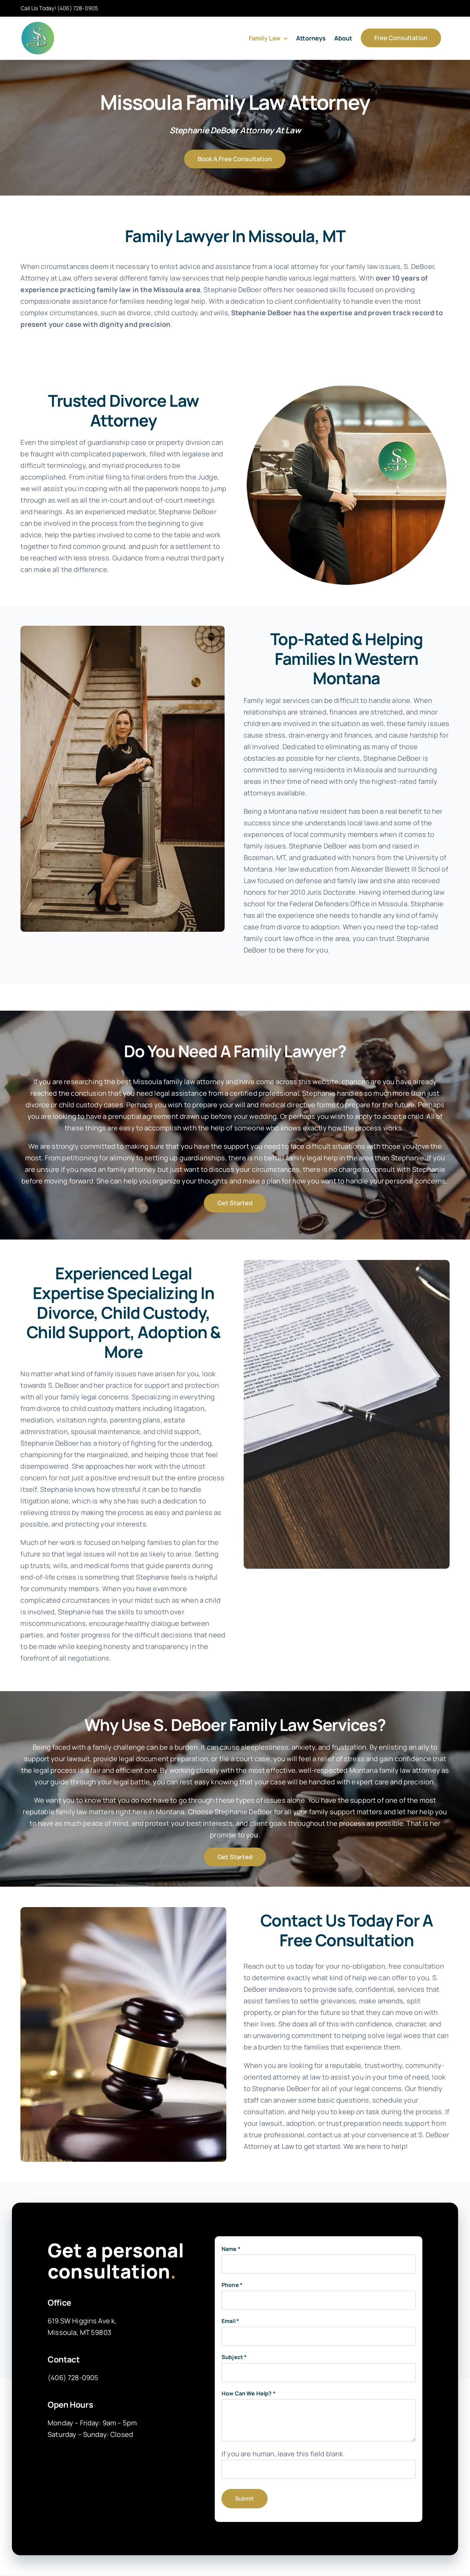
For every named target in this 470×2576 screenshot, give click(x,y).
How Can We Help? (248, 2393)
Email (230, 2321)
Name (231, 2249)
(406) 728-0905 (77, 8)
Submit (244, 2498)
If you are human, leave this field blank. (283, 2453)
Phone (232, 2285)
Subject (234, 2357)
